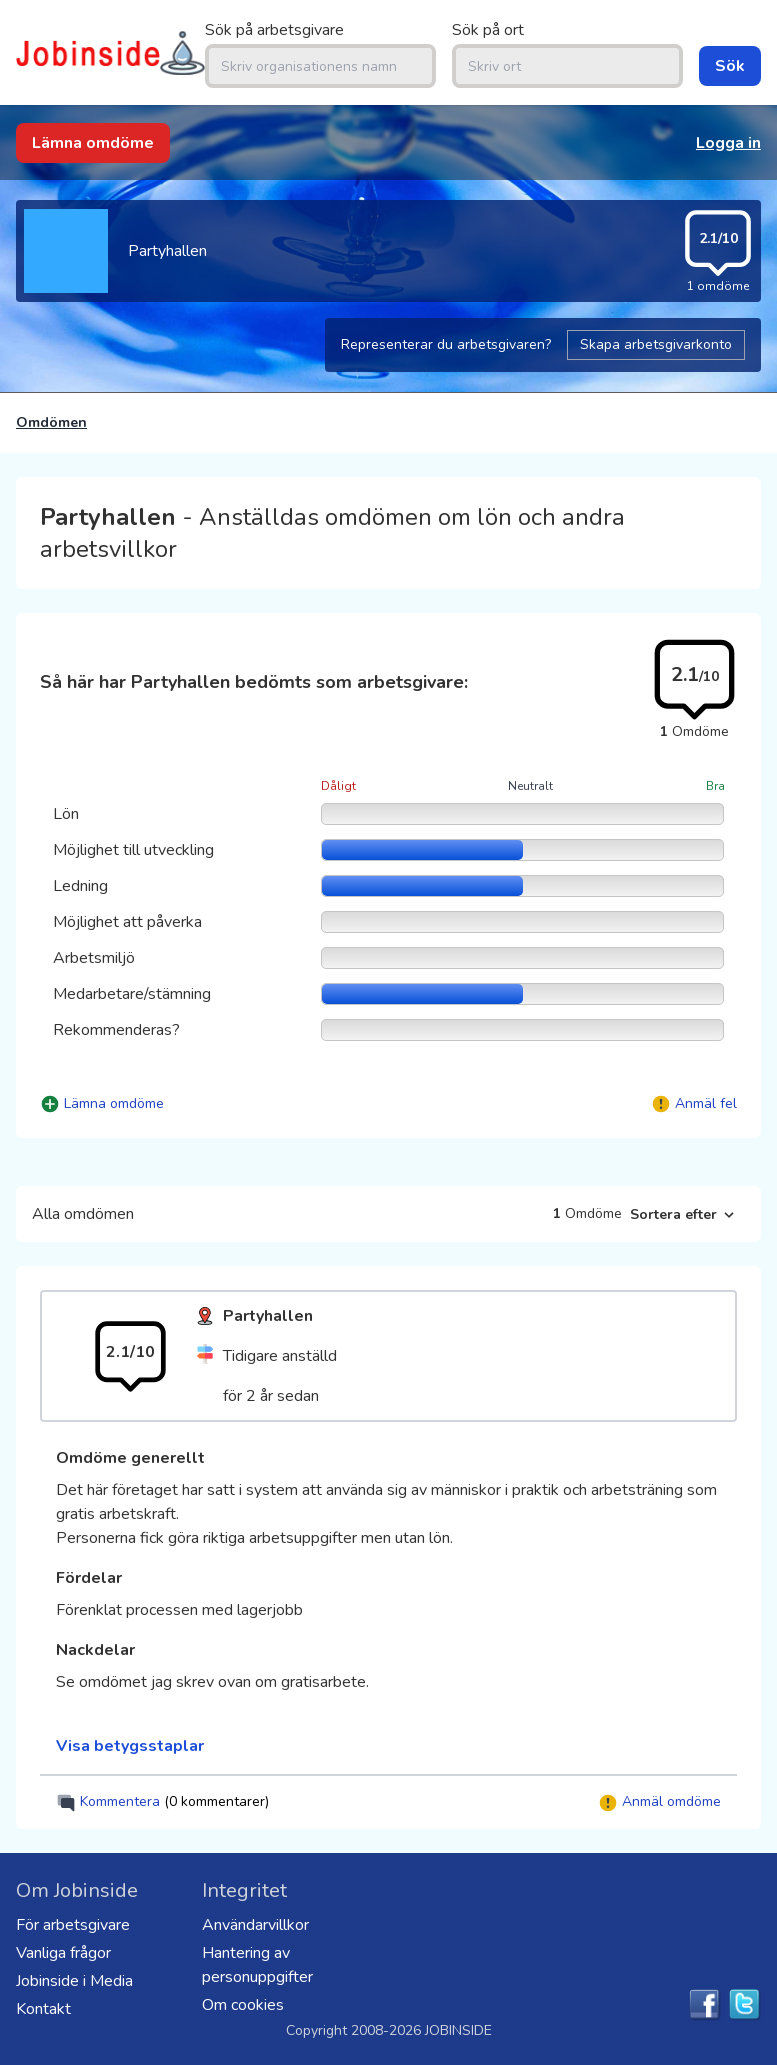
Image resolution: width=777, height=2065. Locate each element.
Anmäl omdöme (659, 1802)
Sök (730, 66)
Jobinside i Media (74, 1981)
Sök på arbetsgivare (274, 30)
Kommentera (162, 1802)
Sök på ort (488, 30)
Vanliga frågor (63, 1953)
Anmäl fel (706, 1103)
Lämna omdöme (93, 143)
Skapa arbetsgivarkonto (656, 344)
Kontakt (43, 2009)
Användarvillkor (255, 1925)
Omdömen (51, 422)
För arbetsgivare (73, 1925)
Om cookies (243, 2005)
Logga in (728, 143)
